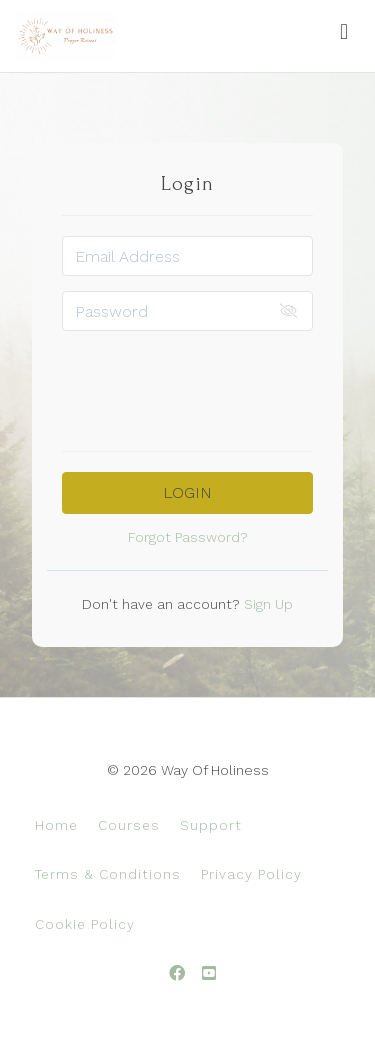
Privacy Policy (251, 874)
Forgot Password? (188, 537)
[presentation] (214, 385)
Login (187, 492)
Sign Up (266, 604)
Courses (129, 825)
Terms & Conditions (108, 874)
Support (211, 825)
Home (56, 825)
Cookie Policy (85, 924)
